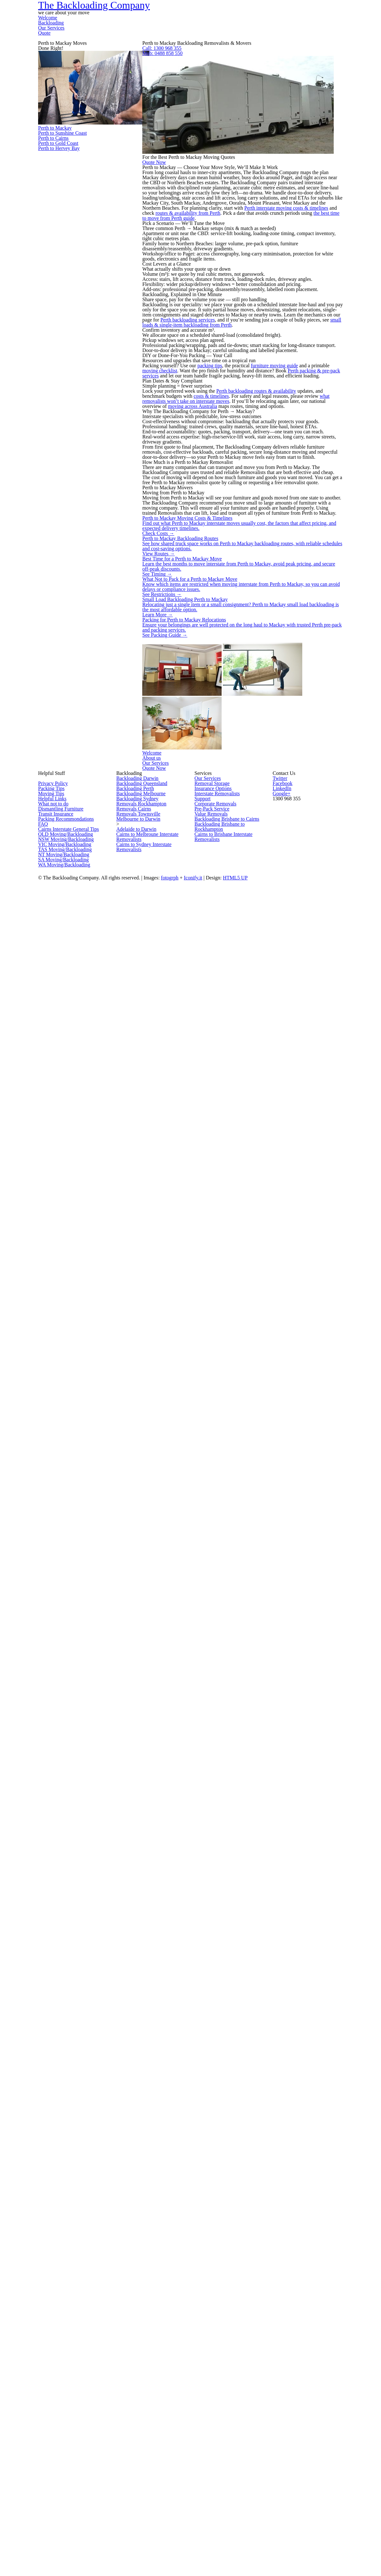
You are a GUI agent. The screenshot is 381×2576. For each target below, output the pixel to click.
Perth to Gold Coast (86, 365)
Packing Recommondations (69, 2387)
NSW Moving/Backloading (67, 2432)
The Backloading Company (98, 31)
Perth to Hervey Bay (86, 402)
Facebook (294, 2298)
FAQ (43, 2398)
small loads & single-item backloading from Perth (264, 892)
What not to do (54, 2352)
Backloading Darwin (138, 2295)
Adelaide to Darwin (137, 2409)
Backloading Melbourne (142, 2329)
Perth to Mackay (86, 243)
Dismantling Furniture (62, 2364)
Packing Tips (52, 2318)
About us (247, 2133)
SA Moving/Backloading (64, 2478)
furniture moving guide (313, 1051)
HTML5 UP (290, 2529)
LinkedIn (309, 2298)
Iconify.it (246, 2529)
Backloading (249, 33)
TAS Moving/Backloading (66, 2455)
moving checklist (211, 1063)
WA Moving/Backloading (65, 2489)
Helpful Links (52, 2341)
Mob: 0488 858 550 (247, 153)
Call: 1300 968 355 (247, 132)
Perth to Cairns (86, 328)
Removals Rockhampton (143, 2352)
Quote (331, 33)
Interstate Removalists (220, 2329)
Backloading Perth (136, 2318)
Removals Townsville (139, 2375)
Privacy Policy (54, 2306)
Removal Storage (214, 2306)
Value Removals (213, 2375)
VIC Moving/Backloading (65, 2444)
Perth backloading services (218, 881)
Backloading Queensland (144, 2306)
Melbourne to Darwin (139, 2387)
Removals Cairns (135, 2364)
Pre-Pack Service (214, 2364)
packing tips (234, 1051)
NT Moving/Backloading (65, 2467)
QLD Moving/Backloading (67, 2421)
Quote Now (238, 315)
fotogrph (221, 2529)
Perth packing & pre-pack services (235, 1074)
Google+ (324, 2298)
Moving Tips (51, 2329)
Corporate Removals (218, 2352)
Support (203, 2341)
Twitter (279, 2298)
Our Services (294, 33)
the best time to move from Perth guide (254, 530)
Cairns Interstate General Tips (72, 2409)
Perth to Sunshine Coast (86, 285)
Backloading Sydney (139, 2341)
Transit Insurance (57, 2375)
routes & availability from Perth (241, 519)
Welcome (208, 33)
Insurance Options (215, 2318)
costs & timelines (271, 1164)
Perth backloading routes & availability (290, 1153)
